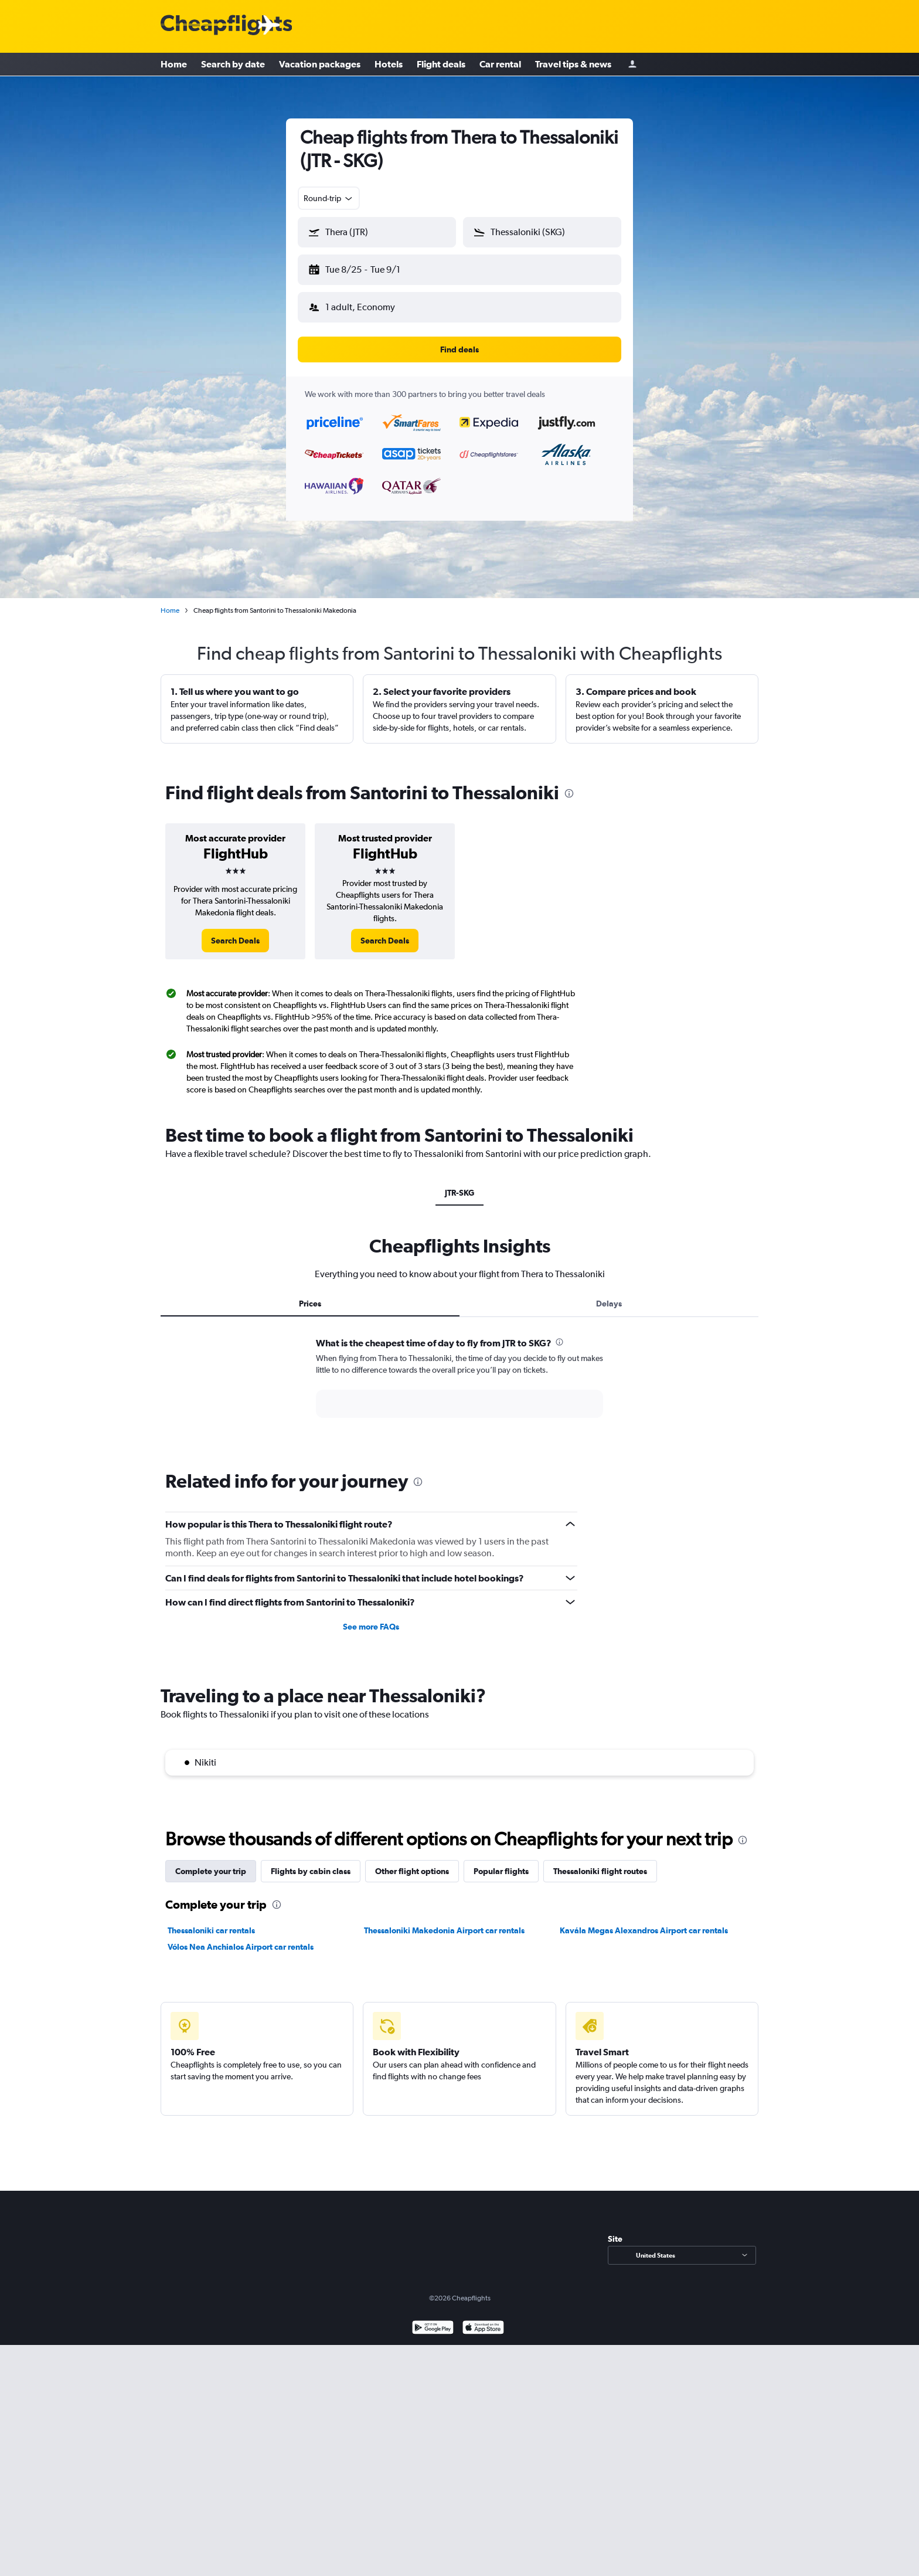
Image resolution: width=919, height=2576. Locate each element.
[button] (371, 267)
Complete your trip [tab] (210, 1861)
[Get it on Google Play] (433, 2319)
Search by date (233, 64)
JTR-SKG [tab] (459, 1183)
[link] (235, 931)
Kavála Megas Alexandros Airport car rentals (644, 1921)
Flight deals (441, 64)
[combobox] (329, 198)
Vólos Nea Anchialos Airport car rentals (241, 1937)
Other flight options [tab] (412, 1861)
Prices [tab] (310, 1294)
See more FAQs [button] (371, 1617)
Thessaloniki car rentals (211, 1921)
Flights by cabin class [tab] (310, 1861)
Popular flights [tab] (501, 1861)
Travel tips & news (573, 64)
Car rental (500, 64)
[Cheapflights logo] (226, 25)
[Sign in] (632, 65)
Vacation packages (319, 64)
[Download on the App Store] (483, 2319)
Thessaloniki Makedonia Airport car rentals (444, 1921)
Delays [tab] (609, 1294)
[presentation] (569, 784)
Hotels (389, 64)
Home (174, 64)
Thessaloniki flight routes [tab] (600, 1861)
